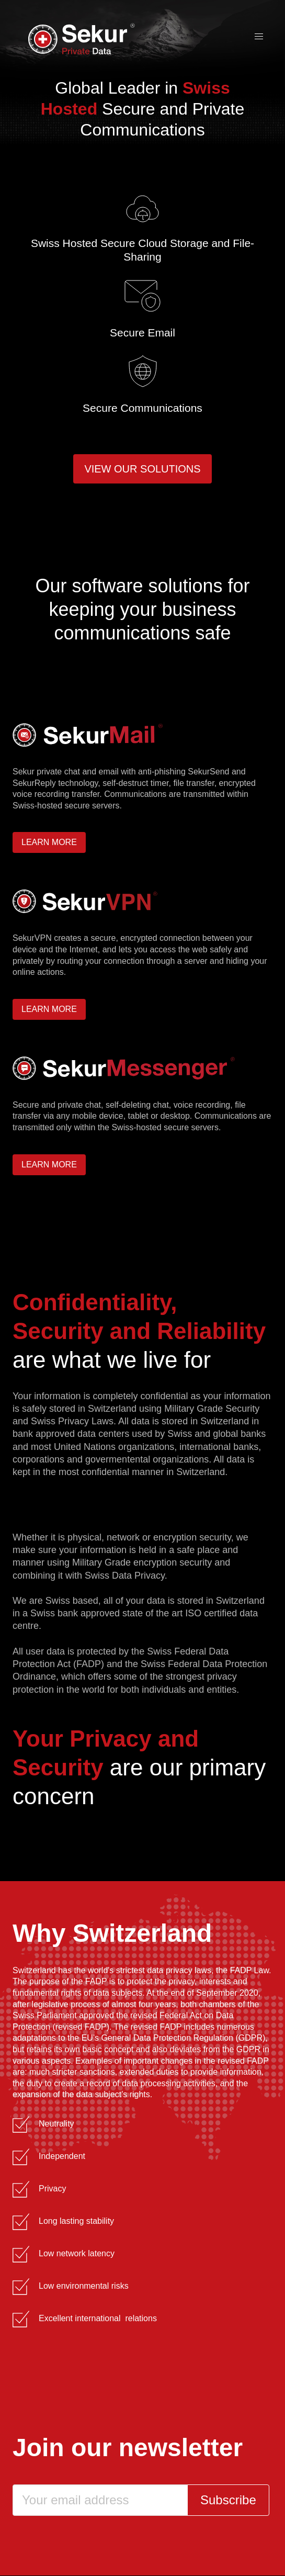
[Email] (100, 2500)
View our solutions (142, 469)
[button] (258, 36)
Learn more (49, 842)
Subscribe (228, 2500)
